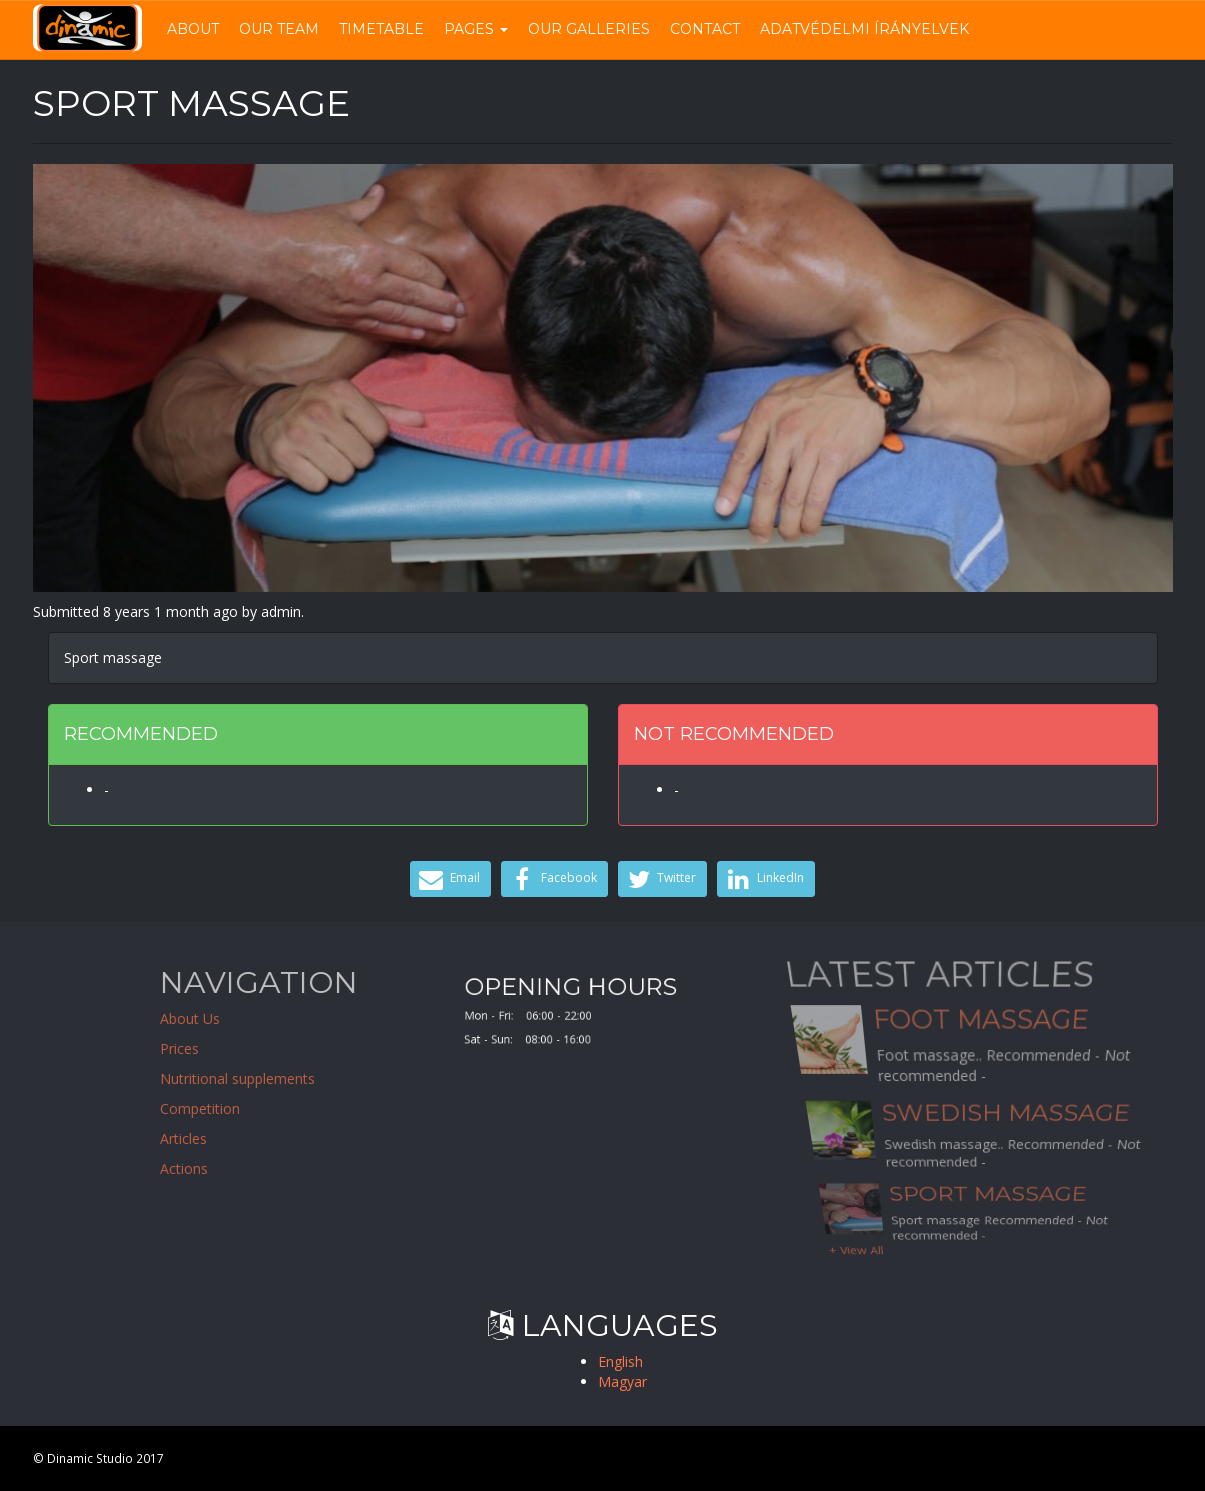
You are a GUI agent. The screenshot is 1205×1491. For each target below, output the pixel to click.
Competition (273, 1108)
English (620, 1361)
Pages (476, 29)
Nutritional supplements (310, 1078)
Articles (256, 1138)
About (193, 29)
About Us (263, 1018)
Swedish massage (1005, 1113)
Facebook (552, 879)
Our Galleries (589, 29)
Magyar (622, 1381)
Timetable (381, 29)
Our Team (279, 29)
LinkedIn (763, 879)
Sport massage (988, 1206)
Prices (252, 1048)
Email (448, 879)
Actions (257, 1168)
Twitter (660, 879)
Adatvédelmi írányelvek (864, 29)
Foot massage (981, 1036)
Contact (705, 29)
